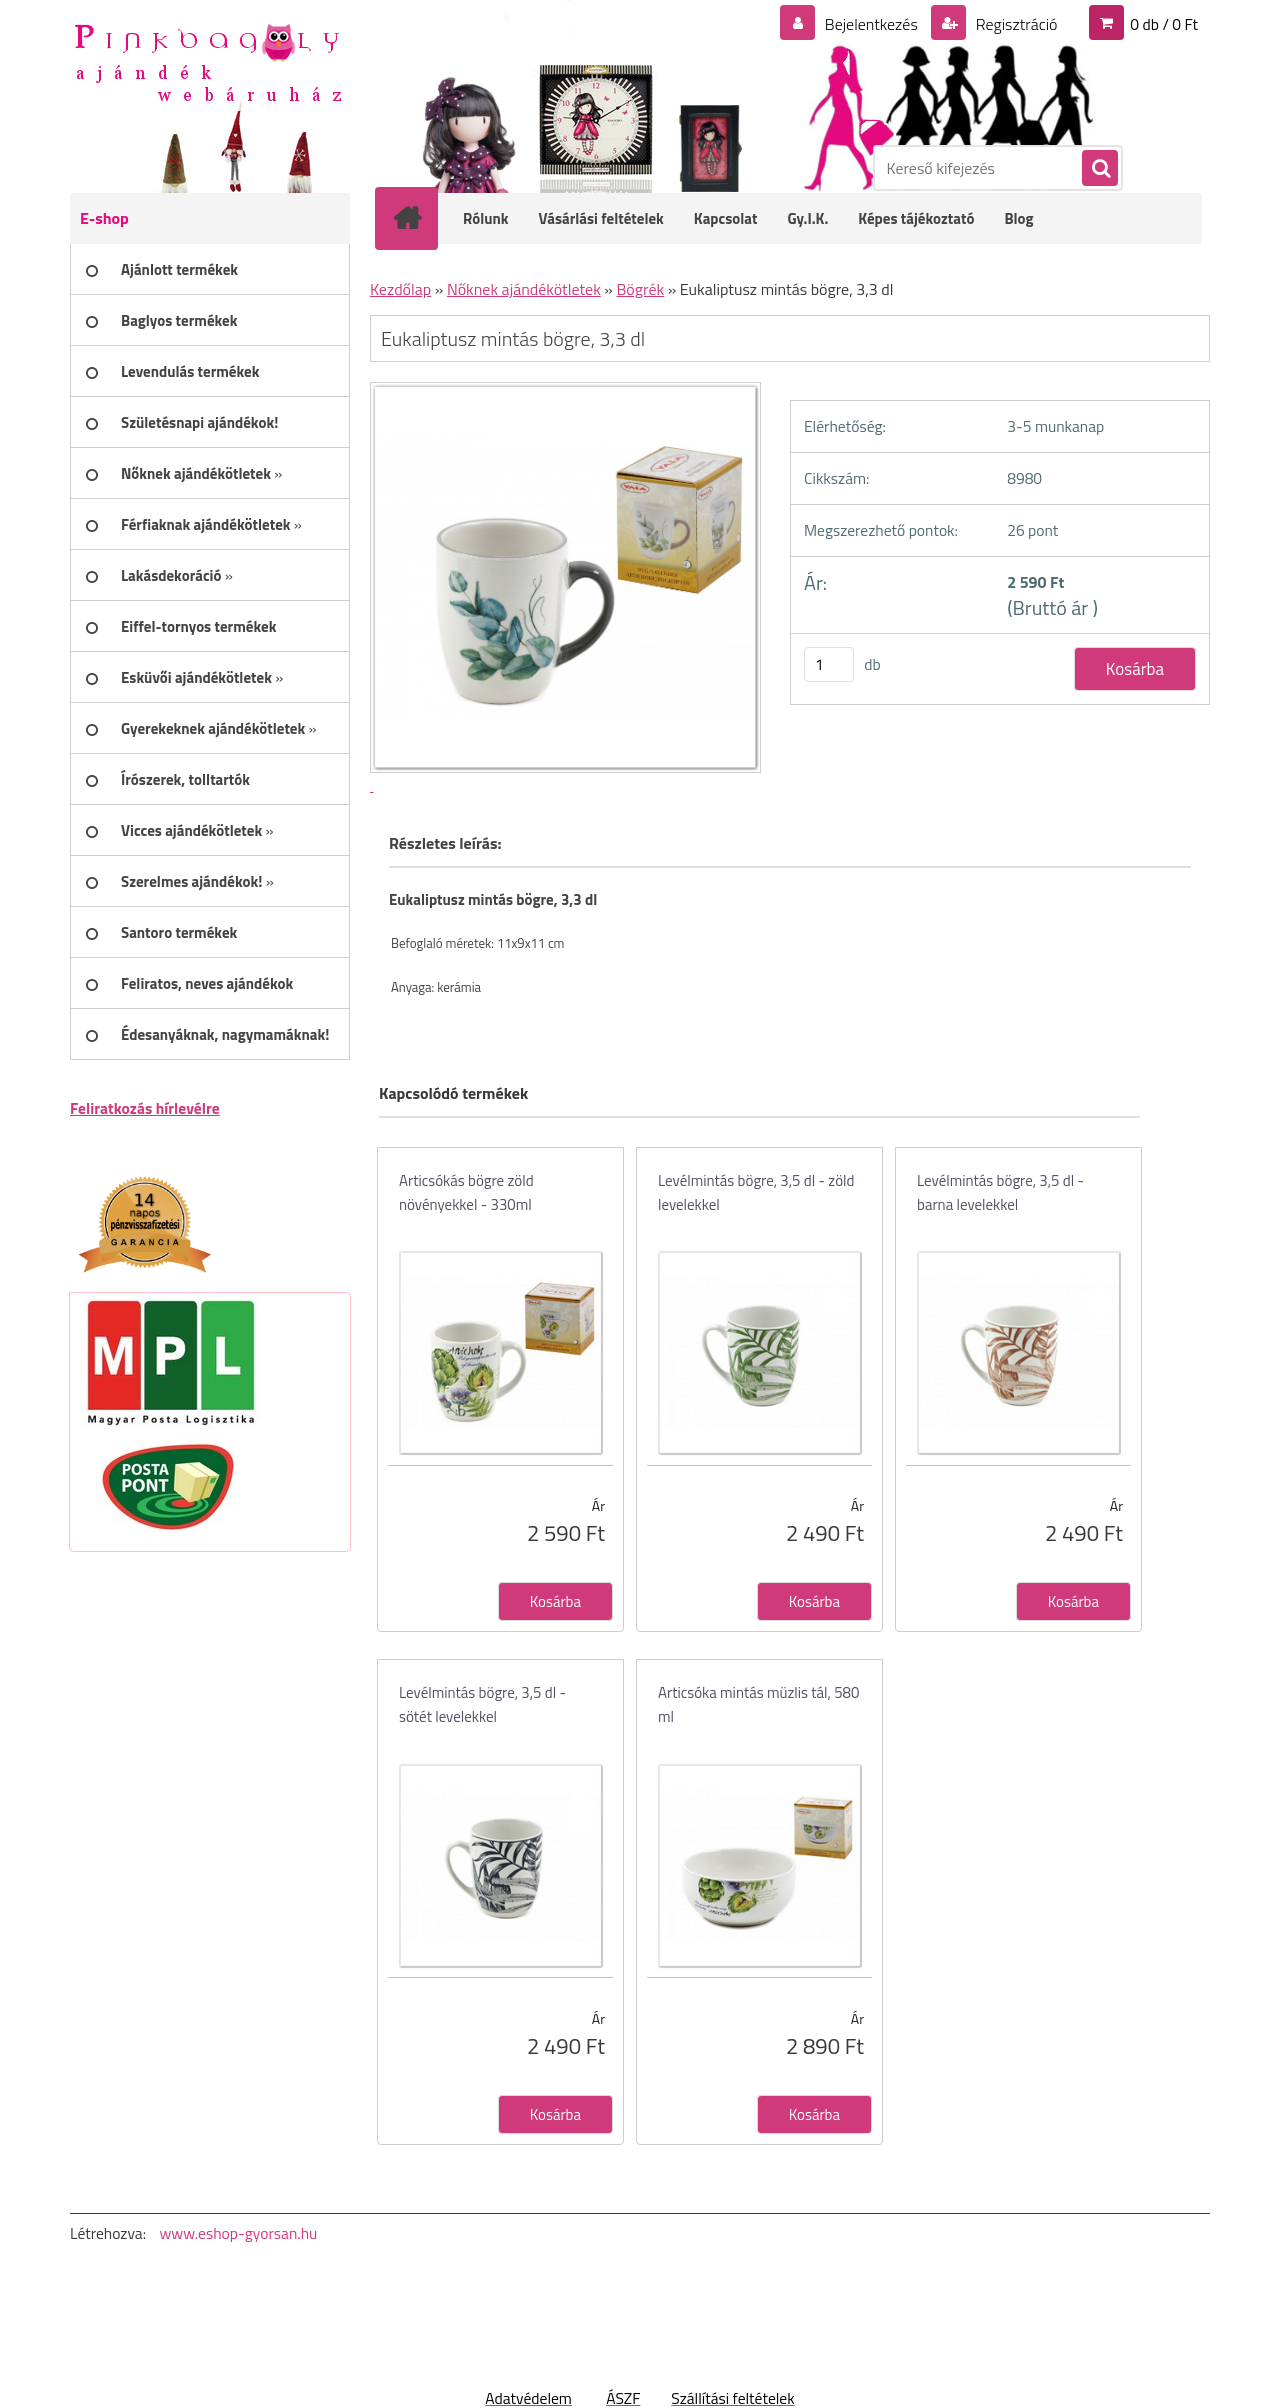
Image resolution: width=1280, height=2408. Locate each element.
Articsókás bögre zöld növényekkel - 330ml (466, 1192)
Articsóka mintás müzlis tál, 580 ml (758, 1704)
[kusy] (829, 664)
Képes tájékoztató (916, 218)
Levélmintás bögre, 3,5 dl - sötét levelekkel (482, 1704)
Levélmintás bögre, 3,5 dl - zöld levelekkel (756, 1192)
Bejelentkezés (871, 24)
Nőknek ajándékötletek (524, 289)
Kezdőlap (400, 289)
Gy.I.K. (807, 218)
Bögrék (641, 289)
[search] (1099, 169)
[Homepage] (420, 218)
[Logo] (207, 61)
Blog (1018, 218)
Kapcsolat (726, 218)
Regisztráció (1014, 24)
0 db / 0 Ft (1164, 24)
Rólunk (486, 218)
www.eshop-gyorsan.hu (238, 2233)
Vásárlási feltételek (601, 218)
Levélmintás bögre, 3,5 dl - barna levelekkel (1000, 1192)
